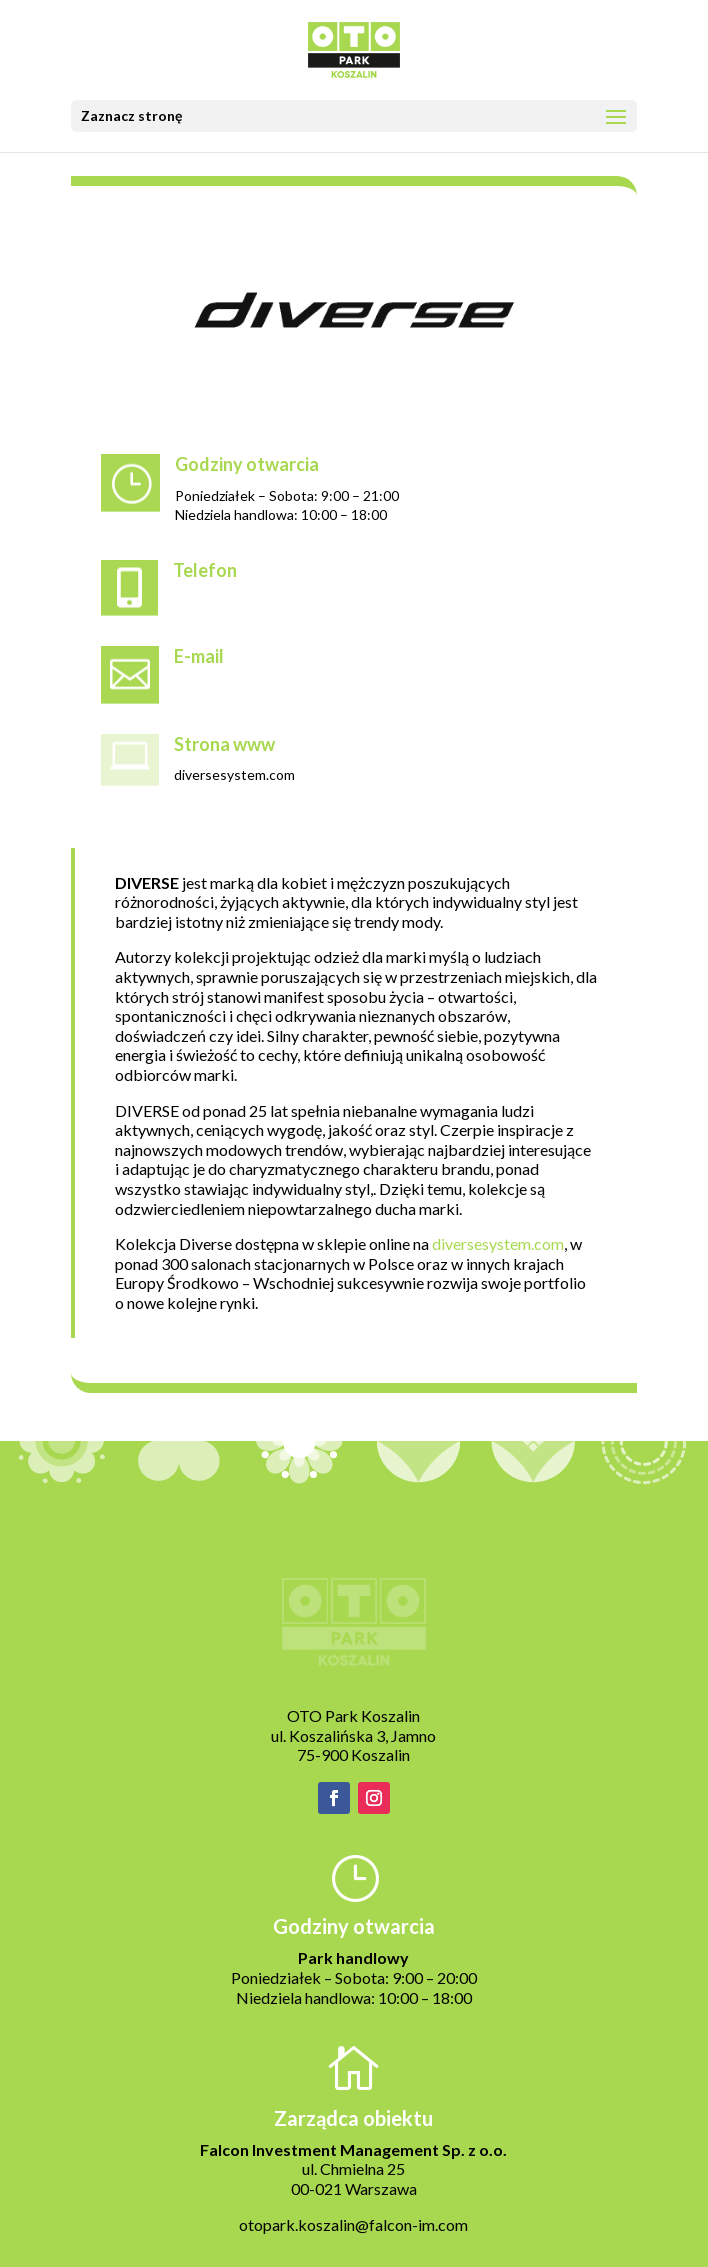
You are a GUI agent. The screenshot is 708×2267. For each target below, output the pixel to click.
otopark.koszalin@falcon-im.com (353, 2224)
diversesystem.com (498, 1243)
